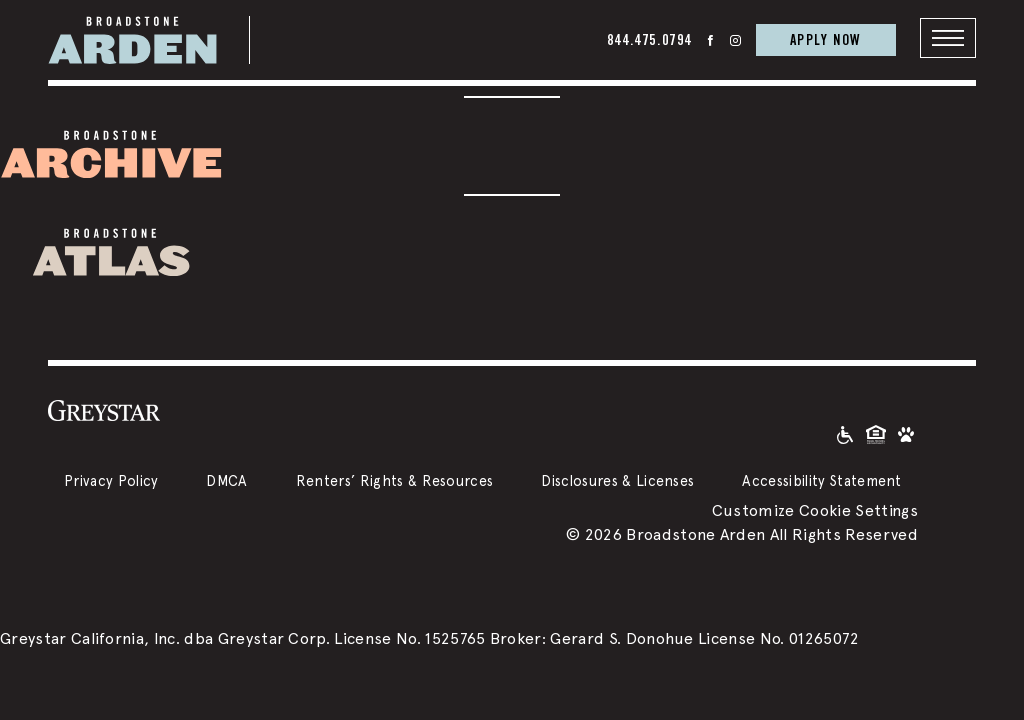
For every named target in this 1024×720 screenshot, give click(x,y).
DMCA (226, 480)
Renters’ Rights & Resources (395, 480)
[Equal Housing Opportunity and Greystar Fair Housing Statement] (876, 433)
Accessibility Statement (821, 480)
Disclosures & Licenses (617, 480)
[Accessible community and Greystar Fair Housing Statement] (845, 433)
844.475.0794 (649, 39)
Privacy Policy (111, 480)
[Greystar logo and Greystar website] (104, 410)
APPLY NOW (826, 39)
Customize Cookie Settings (815, 510)
